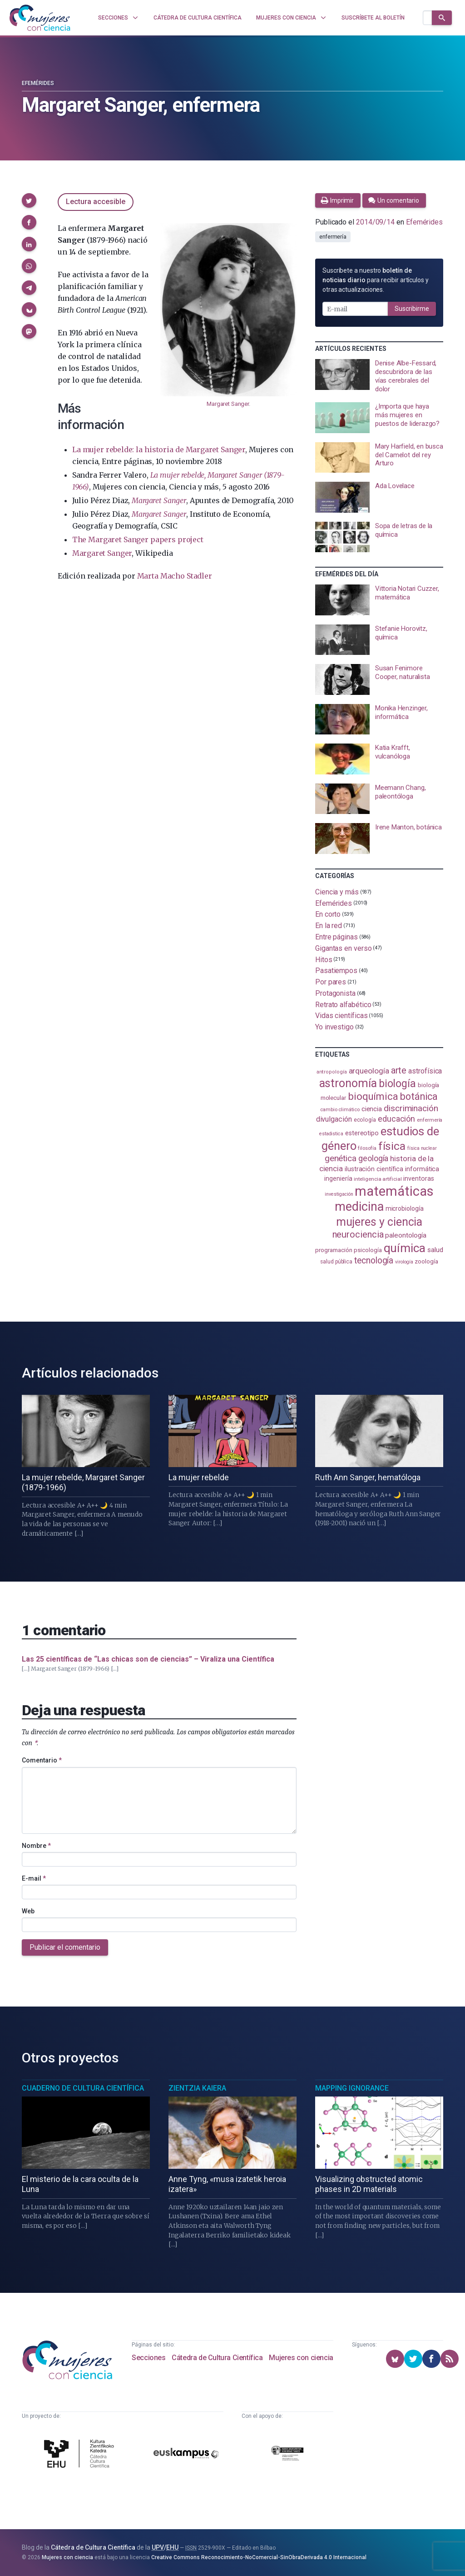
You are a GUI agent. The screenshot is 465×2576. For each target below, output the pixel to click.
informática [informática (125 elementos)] (422, 1169)
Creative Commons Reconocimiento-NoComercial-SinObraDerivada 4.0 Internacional (258, 2557)
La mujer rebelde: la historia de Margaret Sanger (158, 449)
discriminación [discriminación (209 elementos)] (411, 1108)
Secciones (148, 2357)
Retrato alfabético (343, 1004)
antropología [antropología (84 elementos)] (332, 1072)
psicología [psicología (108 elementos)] (367, 1250)
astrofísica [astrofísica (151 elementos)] (425, 1071)
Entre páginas (336, 937)
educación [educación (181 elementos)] (396, 1118)
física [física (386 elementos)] (392, 1146)
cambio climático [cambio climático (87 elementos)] (340, 1110)
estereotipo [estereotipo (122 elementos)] (362, 1133)
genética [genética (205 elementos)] (340, 1158)
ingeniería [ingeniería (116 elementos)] (338, 1178)
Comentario (42, 1760)
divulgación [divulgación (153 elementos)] (334, 1119)
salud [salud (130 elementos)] (435, 1250)
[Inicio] (40, 17)
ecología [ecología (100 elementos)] (365, 1119)
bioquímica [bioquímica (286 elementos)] (373, 1096)
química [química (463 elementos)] (404, 1248)
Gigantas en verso (343, 948)
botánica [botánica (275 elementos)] (419, 1096)
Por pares (330, 982)
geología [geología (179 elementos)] (373, 1158)
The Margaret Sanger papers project (137, 539)
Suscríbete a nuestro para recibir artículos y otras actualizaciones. (375, 280)
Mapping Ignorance (352, 2088)
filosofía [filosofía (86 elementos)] (367, 1148)
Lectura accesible (95, 201)
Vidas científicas (341, 1015)
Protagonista (335, 993)
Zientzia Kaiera (197, 2088)
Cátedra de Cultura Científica (217, 2357)
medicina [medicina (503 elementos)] (359, 1206)
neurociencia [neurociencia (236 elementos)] (358, 1234)
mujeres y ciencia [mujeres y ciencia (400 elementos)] (379, 1221)
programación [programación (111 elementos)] (333, 1249)
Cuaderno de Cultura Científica (83, 2088)
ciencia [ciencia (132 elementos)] (371, 1109)
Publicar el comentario (65, 1947)
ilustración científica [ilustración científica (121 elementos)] (374, 1169)
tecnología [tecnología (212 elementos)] (373, 1260)
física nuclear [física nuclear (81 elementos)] (422, 1148)
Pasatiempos (336, 970)
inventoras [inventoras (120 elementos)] (418, 1178)
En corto (328, 914)
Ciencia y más (337, 892)
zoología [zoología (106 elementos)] (426, 1261)
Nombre (36, 1845)
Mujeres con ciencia (301, 2357)
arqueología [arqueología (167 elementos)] (369, 1070)
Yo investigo (334, 1027)
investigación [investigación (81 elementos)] (339, 1194)
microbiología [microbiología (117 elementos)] (405, 1208)
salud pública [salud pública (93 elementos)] (336, 1261)
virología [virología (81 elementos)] (404, 1262)
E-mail (34, 1878)
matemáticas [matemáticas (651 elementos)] (394, 1191)
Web (28, 1911)
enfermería (332, 237)
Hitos (323, 959)
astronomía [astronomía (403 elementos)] (348, 1083)
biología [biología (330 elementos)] (397, 1083)
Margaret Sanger (227, 403)
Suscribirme (412, 308)
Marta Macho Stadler (174, 575)
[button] (29, 200)
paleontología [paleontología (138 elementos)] (405, 1235)
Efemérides (38, 83)
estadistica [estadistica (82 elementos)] (331, 1134)
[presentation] (379, 376)
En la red (328, 925)
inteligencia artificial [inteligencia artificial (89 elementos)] (377, 1179)
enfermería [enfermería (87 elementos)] (429, 1120)
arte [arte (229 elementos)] (399, 1070)
